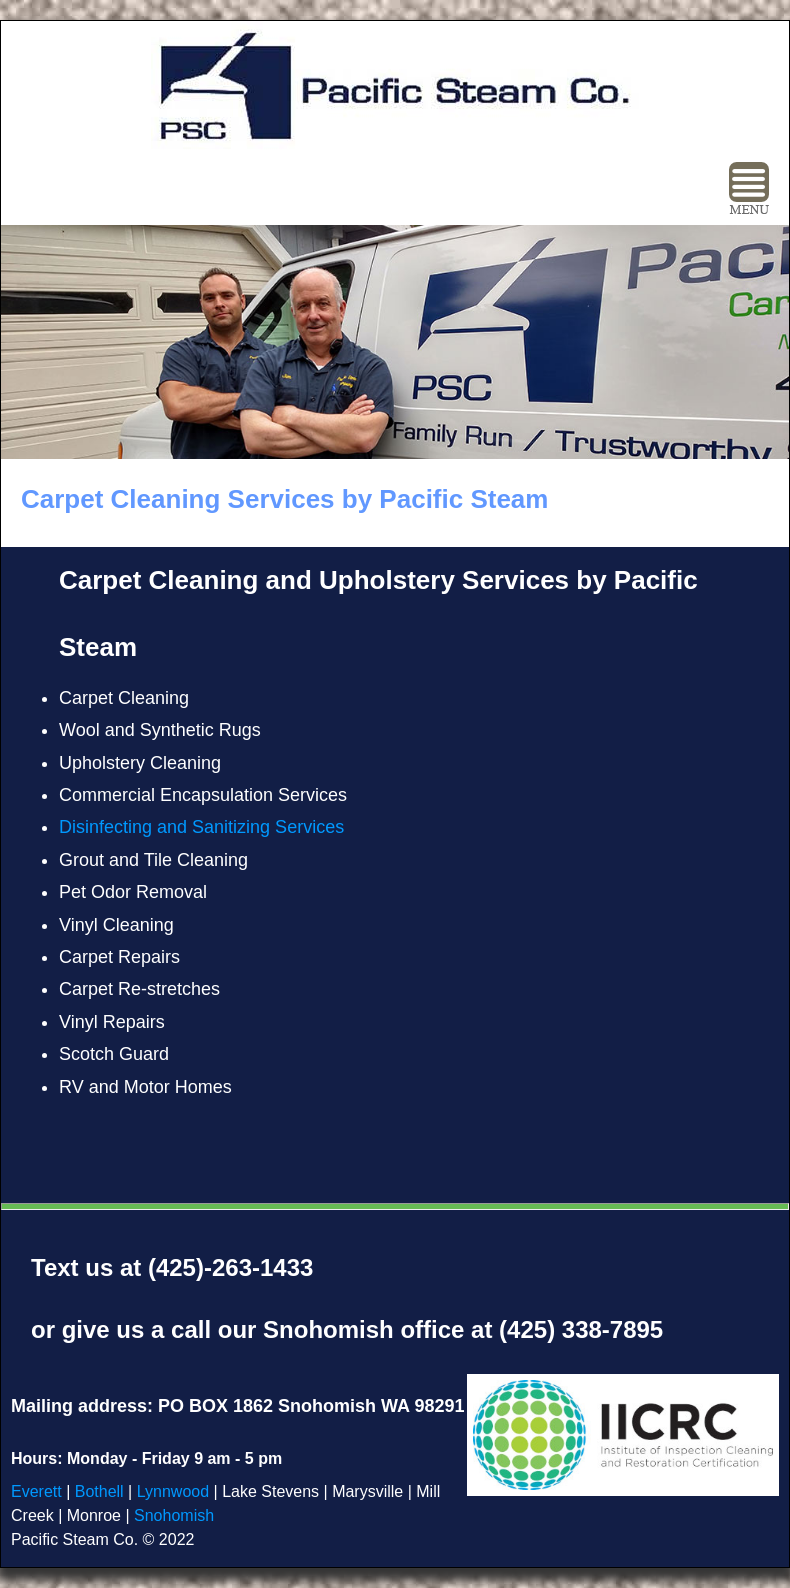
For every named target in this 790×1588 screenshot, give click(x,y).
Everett (36, 1491)
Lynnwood (173, 1491)
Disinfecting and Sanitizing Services (201, 827)
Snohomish (174, 1515)
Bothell (101, 1491)
